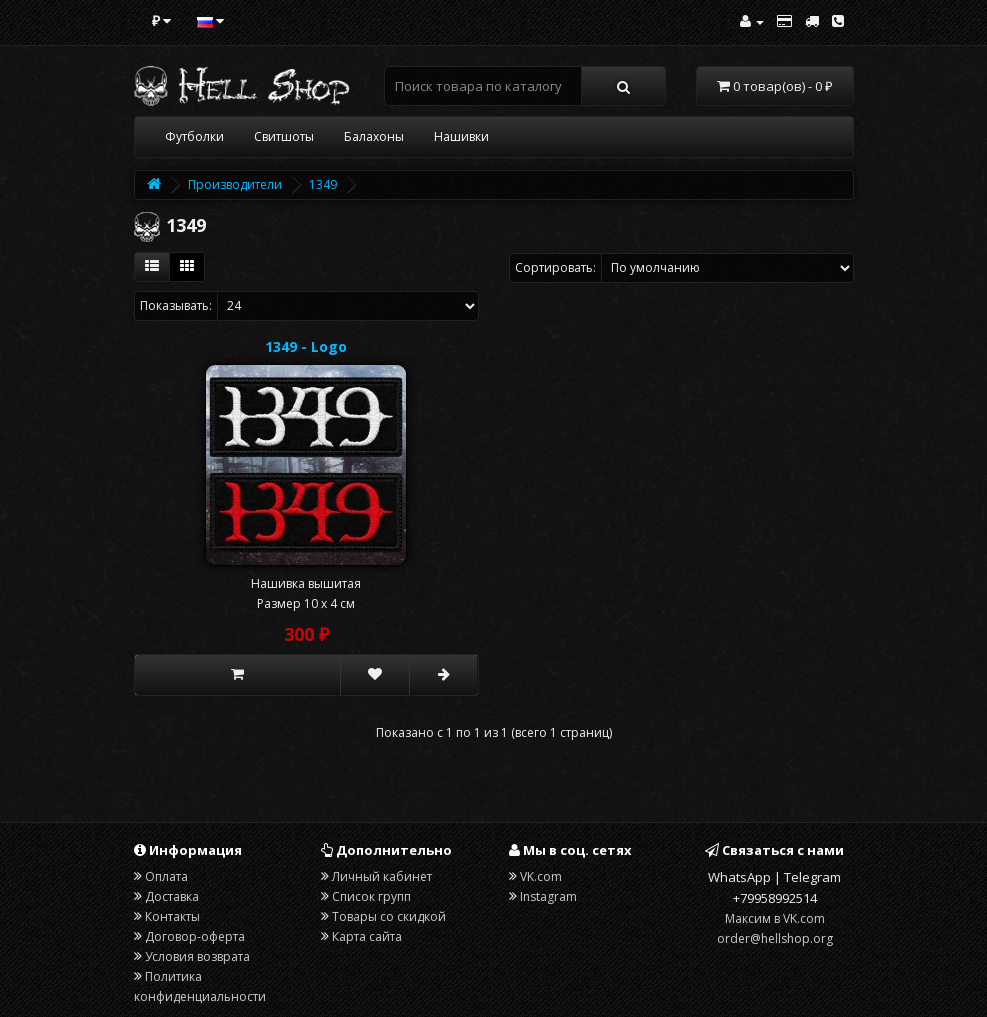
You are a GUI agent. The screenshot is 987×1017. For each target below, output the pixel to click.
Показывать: (176, 305)
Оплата (166, 876)
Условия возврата (197, 956)
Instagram (548, 896)
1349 (323, 184)
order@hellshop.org (775, 938)
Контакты (172, 916)
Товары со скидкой (389, 916)
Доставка (172, 896)
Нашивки (461, 136)
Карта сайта (367, 936)
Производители (235, 184)
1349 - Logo (306, 346)
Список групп (371, 896)
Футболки (194, 136)
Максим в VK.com (775, 918)
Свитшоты (284, 136)
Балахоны (374, 136)
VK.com (541, 876)
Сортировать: (555, 267)
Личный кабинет (382, 876)
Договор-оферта (195, 936)
